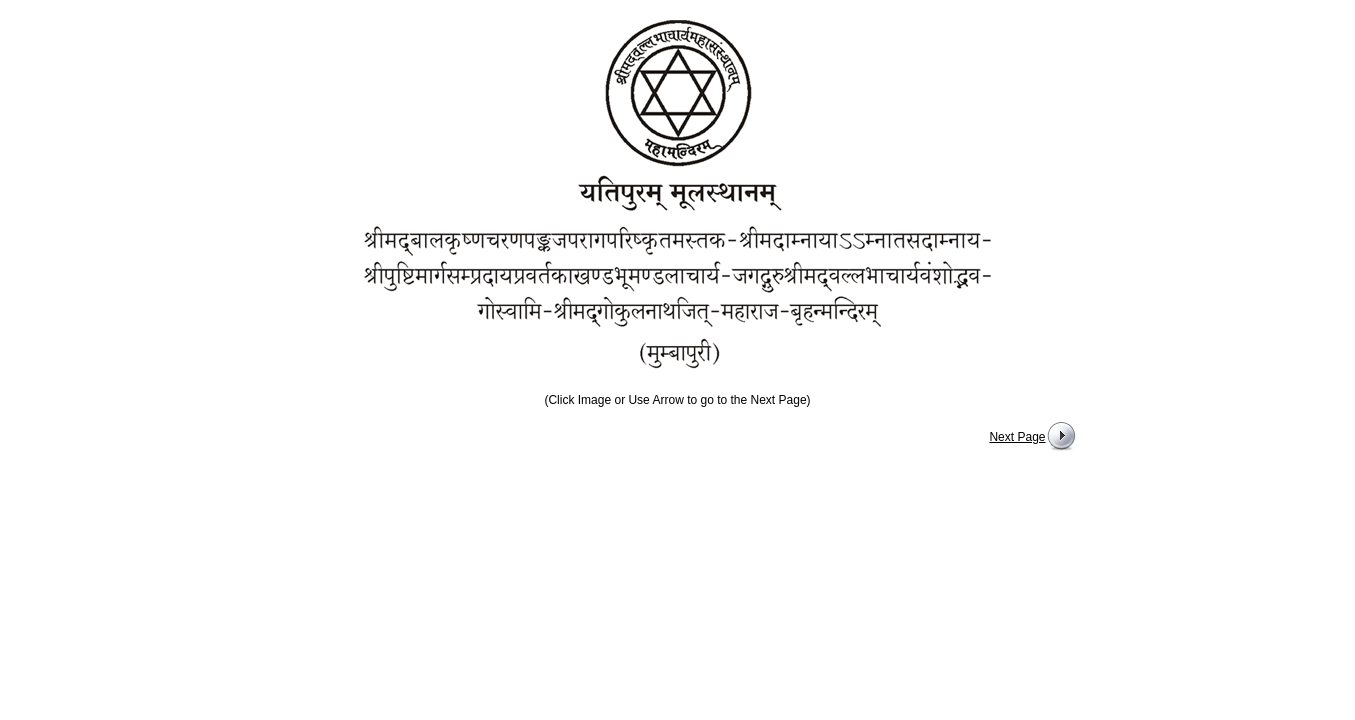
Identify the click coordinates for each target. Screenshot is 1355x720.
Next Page (1017, 437)
